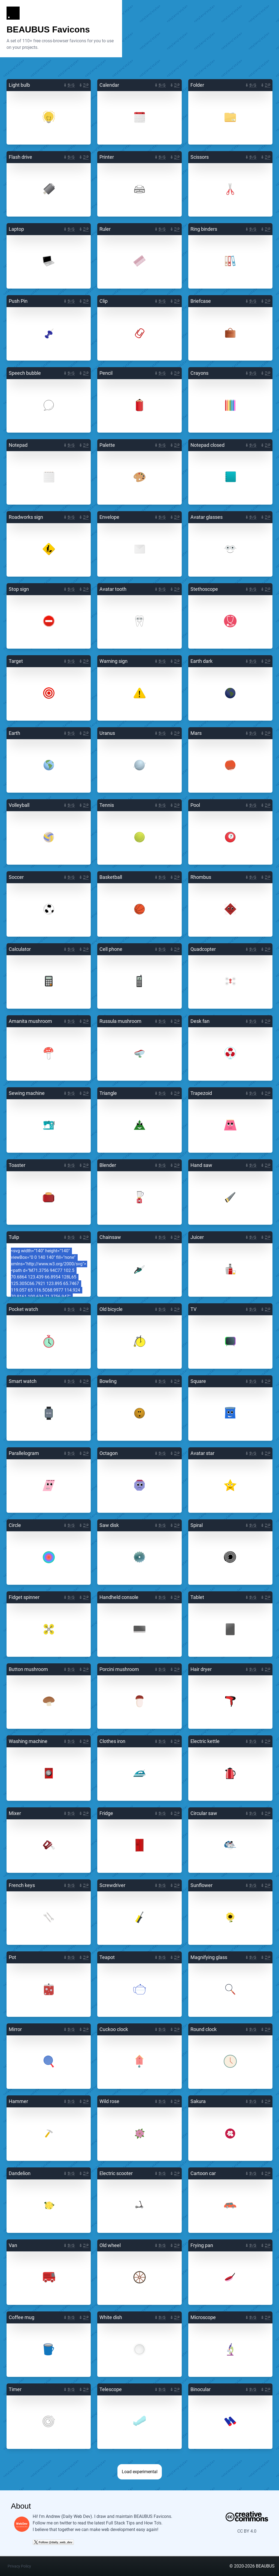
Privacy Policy (19, 2566)
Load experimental (139, 2471)
